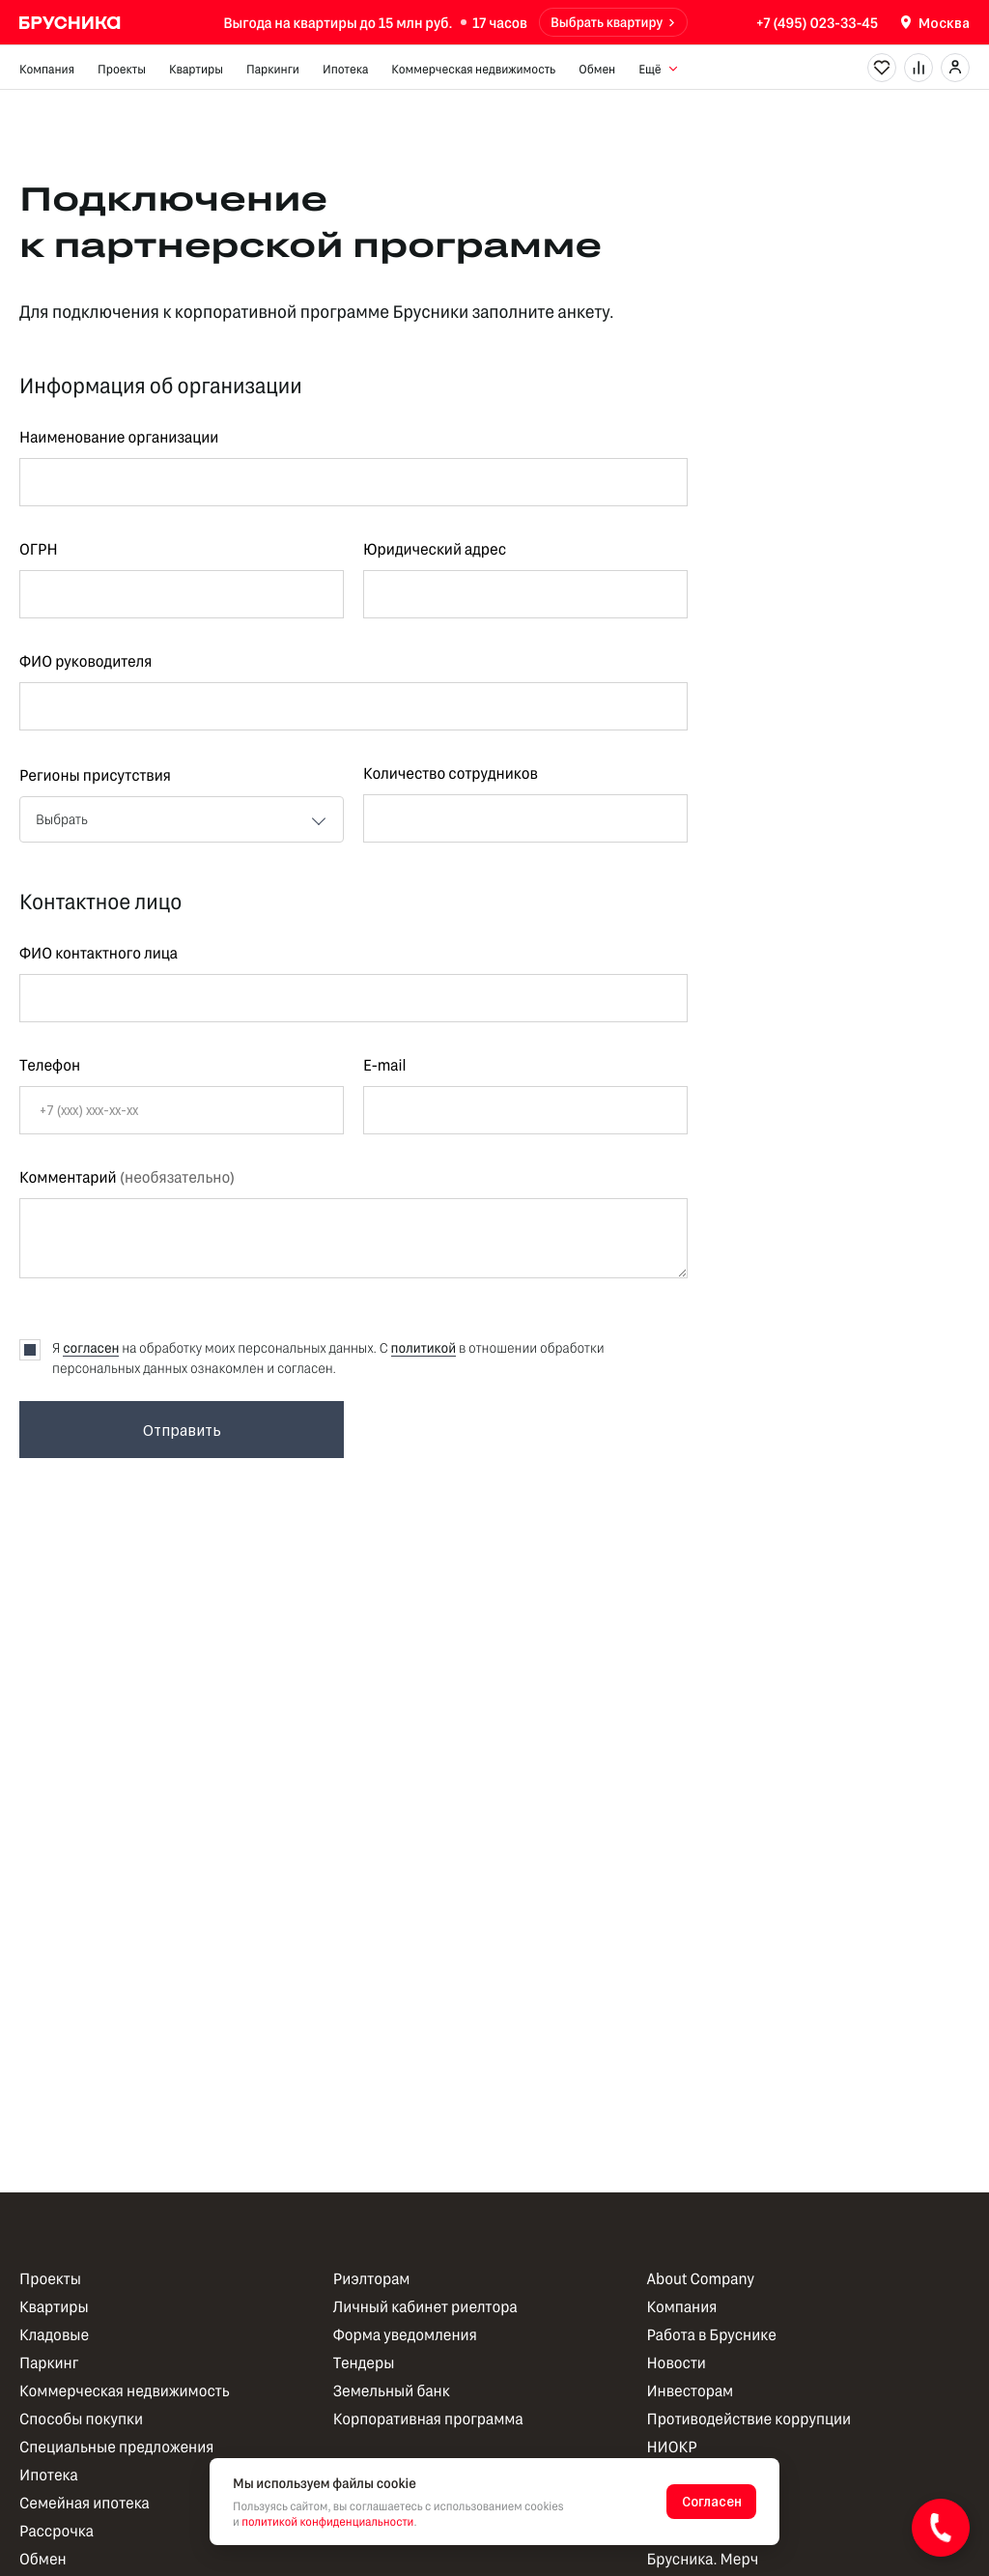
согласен (91, 1347)
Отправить (182, 1429)
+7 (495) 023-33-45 (817, 22)
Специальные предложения (116, 2447)
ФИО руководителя (85, 662)
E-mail (384, 1065)
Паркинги (272, 68)
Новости (675, 2363)
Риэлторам (371, 2279)
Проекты (122, 68)
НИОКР (671, 2447)
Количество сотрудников (450, 774)
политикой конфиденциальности (327, 2522)
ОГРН (38, 549)
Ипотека (345, 68)
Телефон (49, 1065)
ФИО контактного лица (98, 953)
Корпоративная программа (428, 2419)
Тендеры (364, 2363)
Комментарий (127, 1178)
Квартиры (196, 68)
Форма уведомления (405, 2335)
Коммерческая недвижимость (473, 68)
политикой (424, 1347)
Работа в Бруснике (711, 2335)
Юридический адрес (434, 549)
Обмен (597, 68)
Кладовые (54, 2335)
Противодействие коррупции (748, 2419)
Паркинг (48, 2363)
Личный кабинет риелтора (425, 2307)
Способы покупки (81, 2419)
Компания (46, 68)
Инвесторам (689, 2391)
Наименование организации (118, 437)
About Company (700, 2279)
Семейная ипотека (84, 2503)
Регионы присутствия (95, 776)
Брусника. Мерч (702, 2559)
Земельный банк (391, 2391)
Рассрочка (56, 2531)
